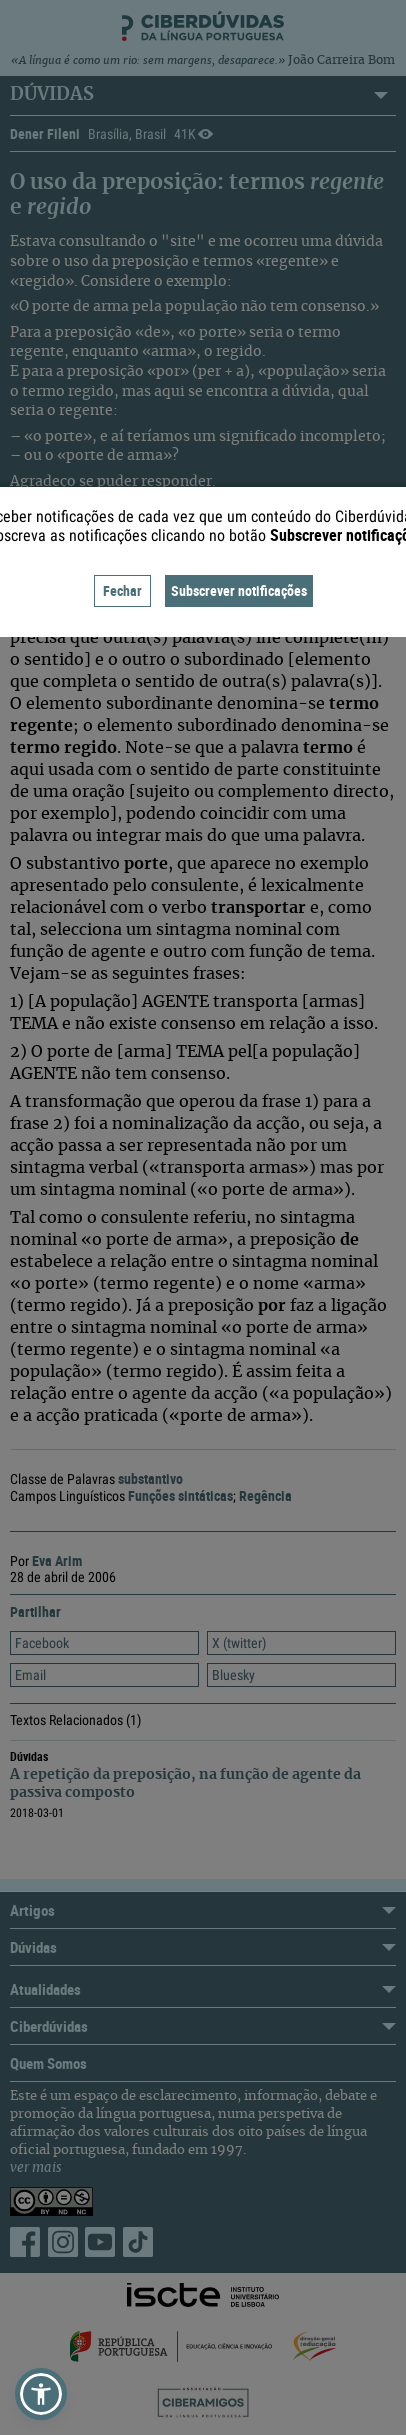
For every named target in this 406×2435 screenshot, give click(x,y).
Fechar (122, 590)
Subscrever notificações (239, 590)
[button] (41, 2394)
